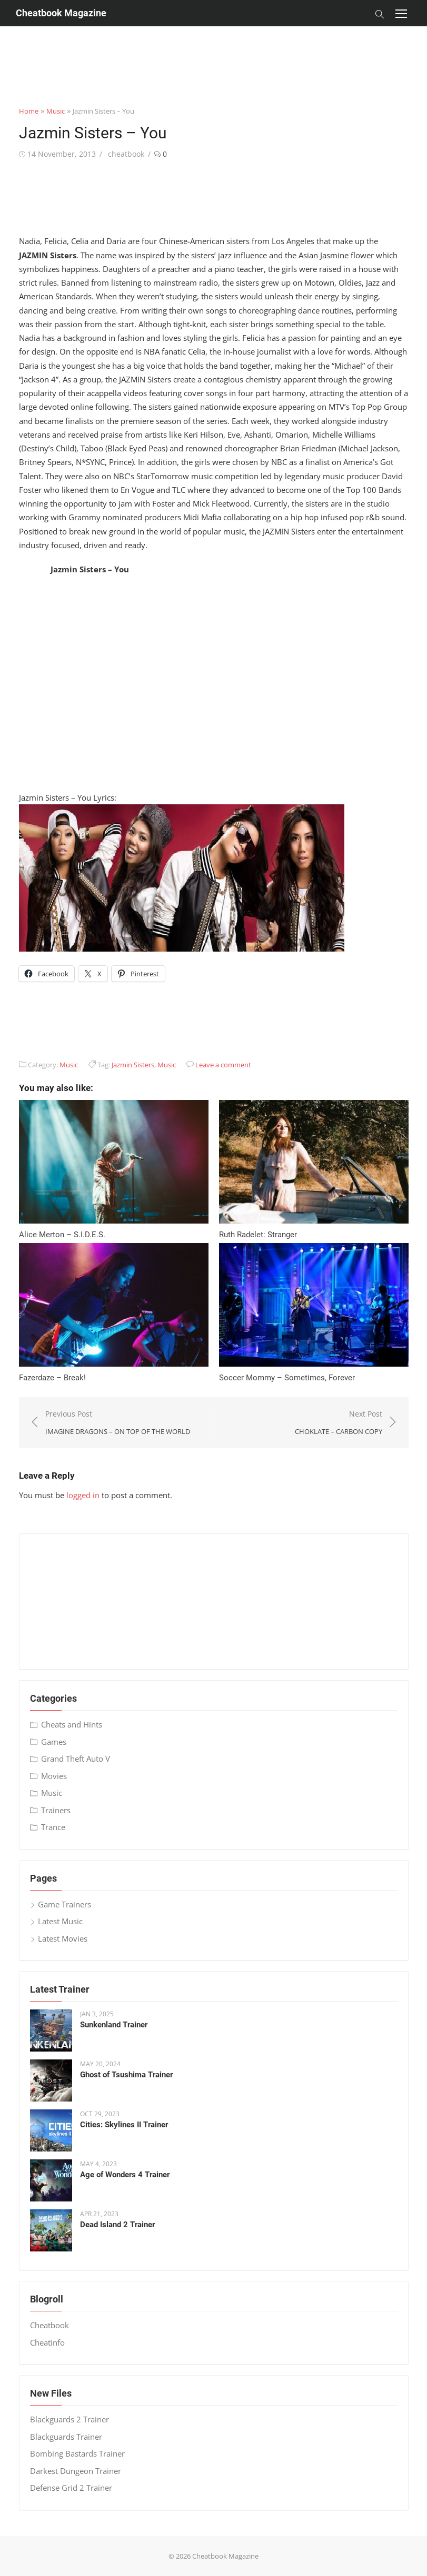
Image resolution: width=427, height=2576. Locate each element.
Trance (53, 1827)
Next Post (338, 1423)
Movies (54, 1776)
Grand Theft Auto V (75, 1758)
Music (55, 111)
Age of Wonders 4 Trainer (125, 2174)
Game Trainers (64, 1904)
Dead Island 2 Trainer (117, 2224)
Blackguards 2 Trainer (69, 2419)
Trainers (56, 1810)
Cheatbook (49, 2325)
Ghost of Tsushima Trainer (126, 2074)
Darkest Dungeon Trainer (75, 2471)
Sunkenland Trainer (113, 2024)
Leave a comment (223, 1064)
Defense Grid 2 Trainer (71, 2487)
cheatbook (126, 154)
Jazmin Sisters (133, 1064)
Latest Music (60, 1921)
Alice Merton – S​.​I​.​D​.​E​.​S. (62, 1234)
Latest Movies (62, 1938)
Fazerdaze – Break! (52, 1377)
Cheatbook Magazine (61, 12)
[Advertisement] (213, 50)
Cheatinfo (47, 2342)
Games (53, 1741)
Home (28, 111)
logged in (83, 1495)
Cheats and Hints (71, 1724)
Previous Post (117, 1423)
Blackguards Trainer (66, 2436)
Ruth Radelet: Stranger (258, 1234)
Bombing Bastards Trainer (77, 2453)
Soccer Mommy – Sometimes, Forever (287, 1377)
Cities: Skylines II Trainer (124, 2124)
